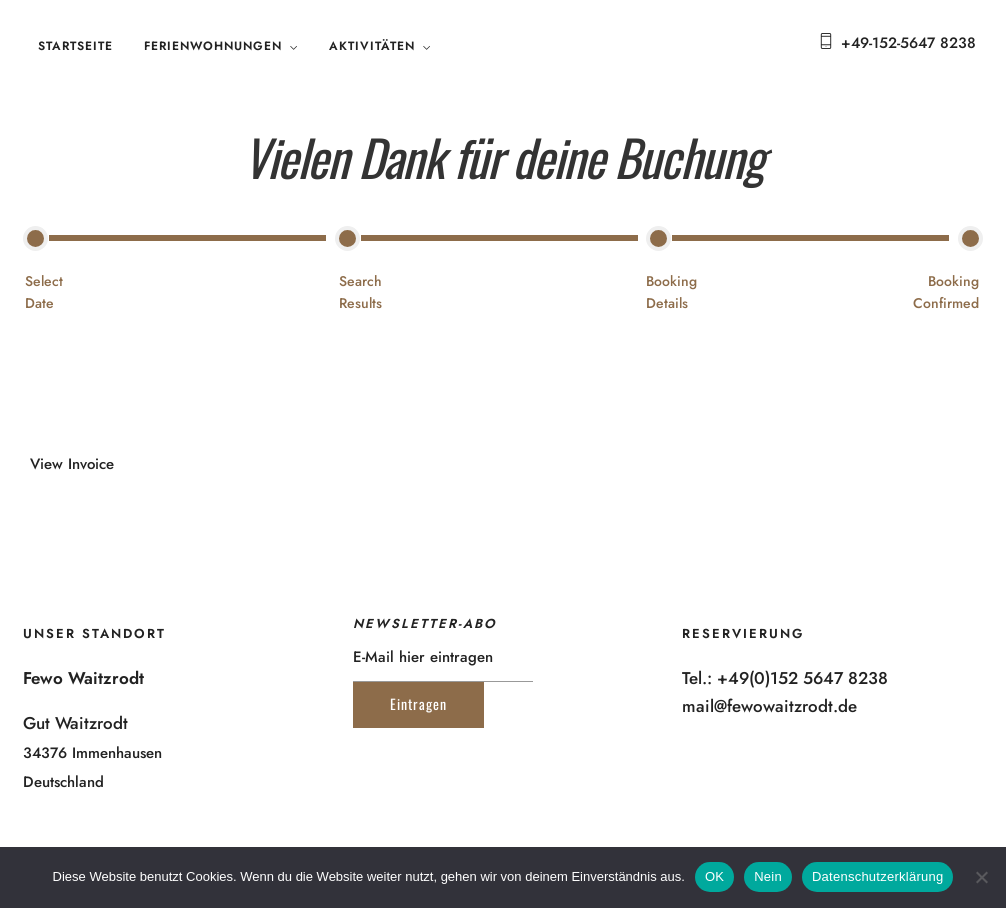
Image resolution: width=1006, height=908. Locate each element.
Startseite (75, 46)
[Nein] (981, 877)
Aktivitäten (372, 46)
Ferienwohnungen (213, 46)
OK (714, 876)
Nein (768, 876)
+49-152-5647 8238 (908, 43)
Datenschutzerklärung (877, 876)
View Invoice (72, 464)
